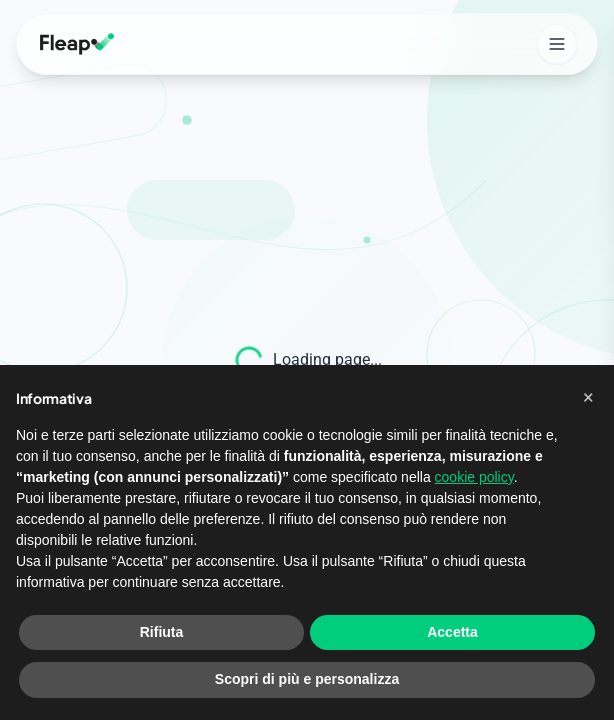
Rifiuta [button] (162, 632)
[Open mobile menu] (557, 44)
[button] (588, 397)
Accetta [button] (452, 632)
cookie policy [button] (474, 477)
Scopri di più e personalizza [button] (307, 679)
